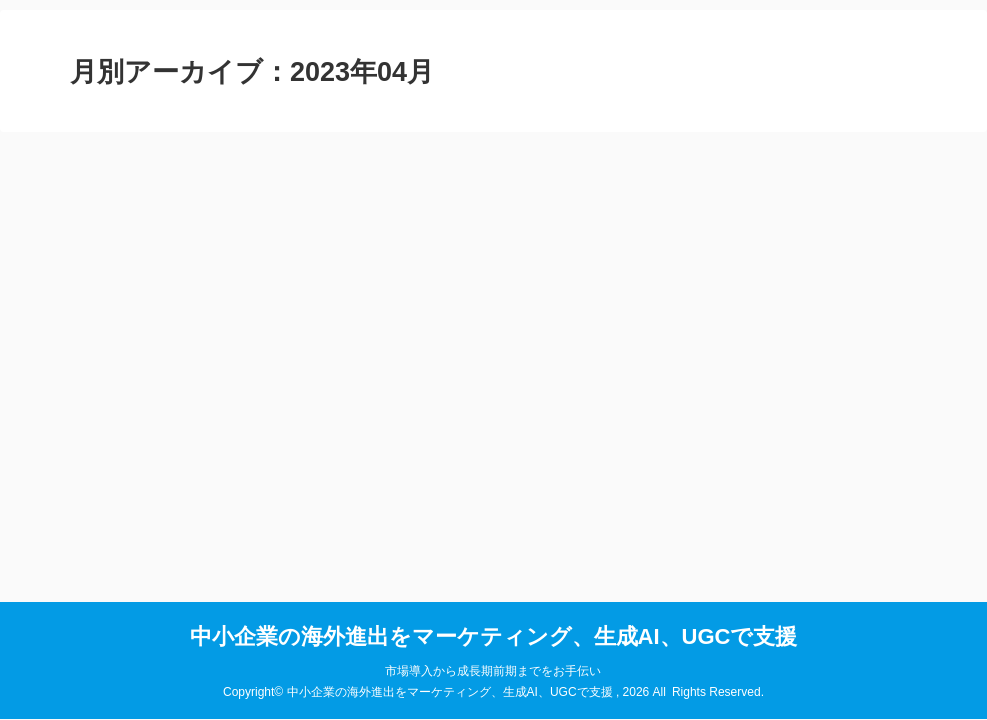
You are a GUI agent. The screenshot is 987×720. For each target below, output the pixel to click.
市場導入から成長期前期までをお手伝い (493, 671)
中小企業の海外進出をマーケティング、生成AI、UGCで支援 (494, 636)
